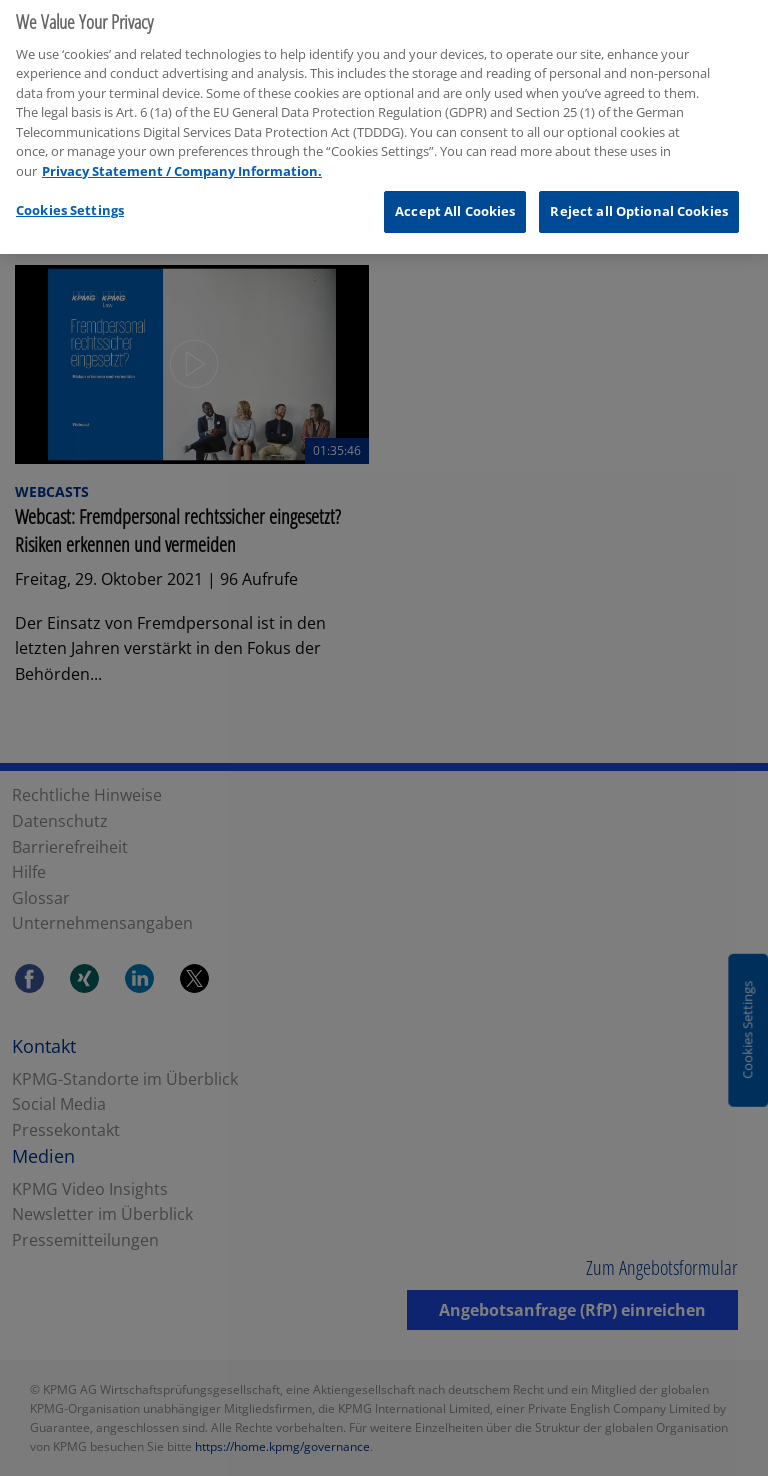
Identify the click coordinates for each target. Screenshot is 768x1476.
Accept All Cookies (455, 205)
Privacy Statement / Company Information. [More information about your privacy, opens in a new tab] (182, 164)
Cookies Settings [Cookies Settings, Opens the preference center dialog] (70, 204)
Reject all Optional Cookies (639, 205)
